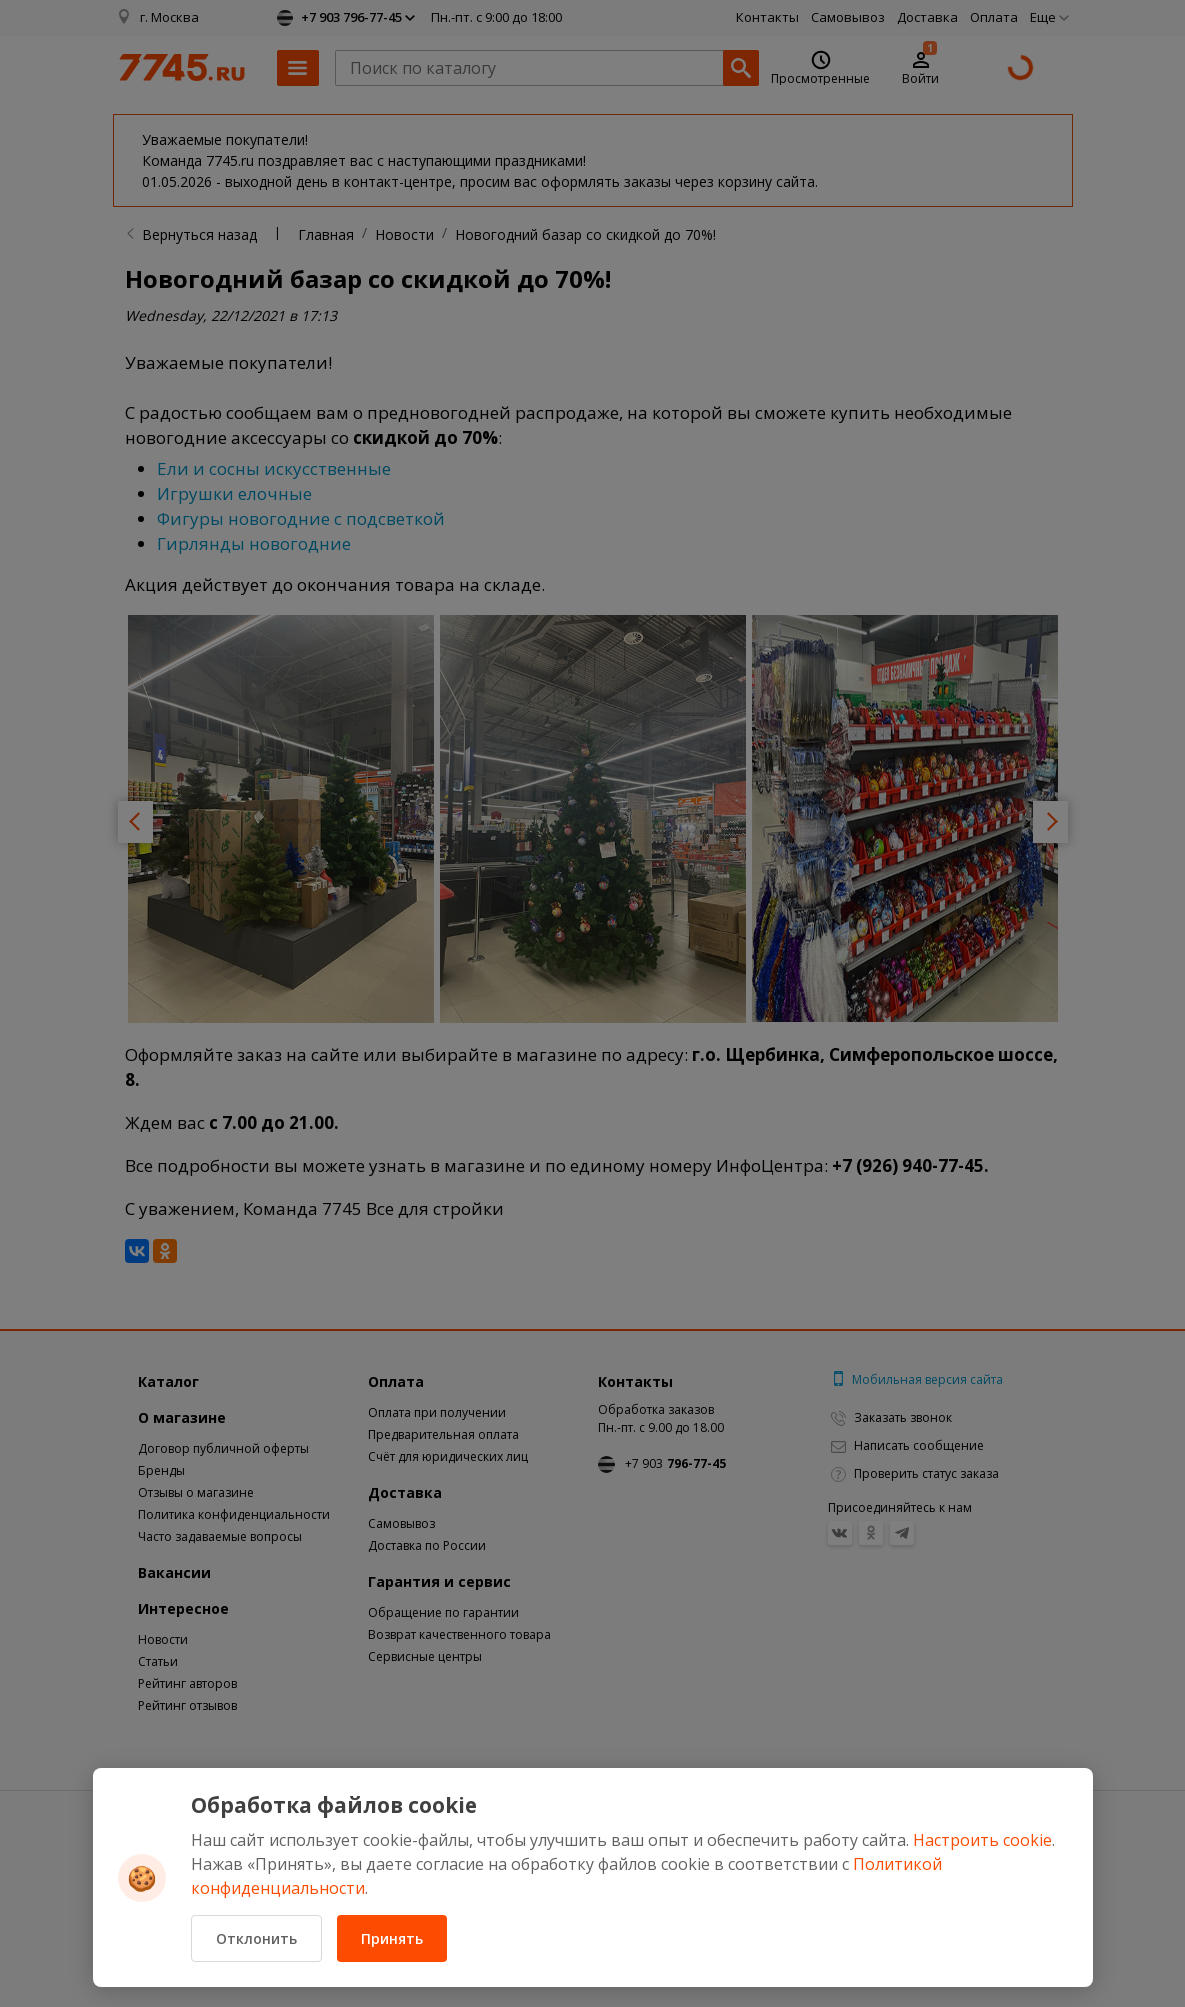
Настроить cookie (982, 1840)
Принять (392, 1938)
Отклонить (256, 1938)
